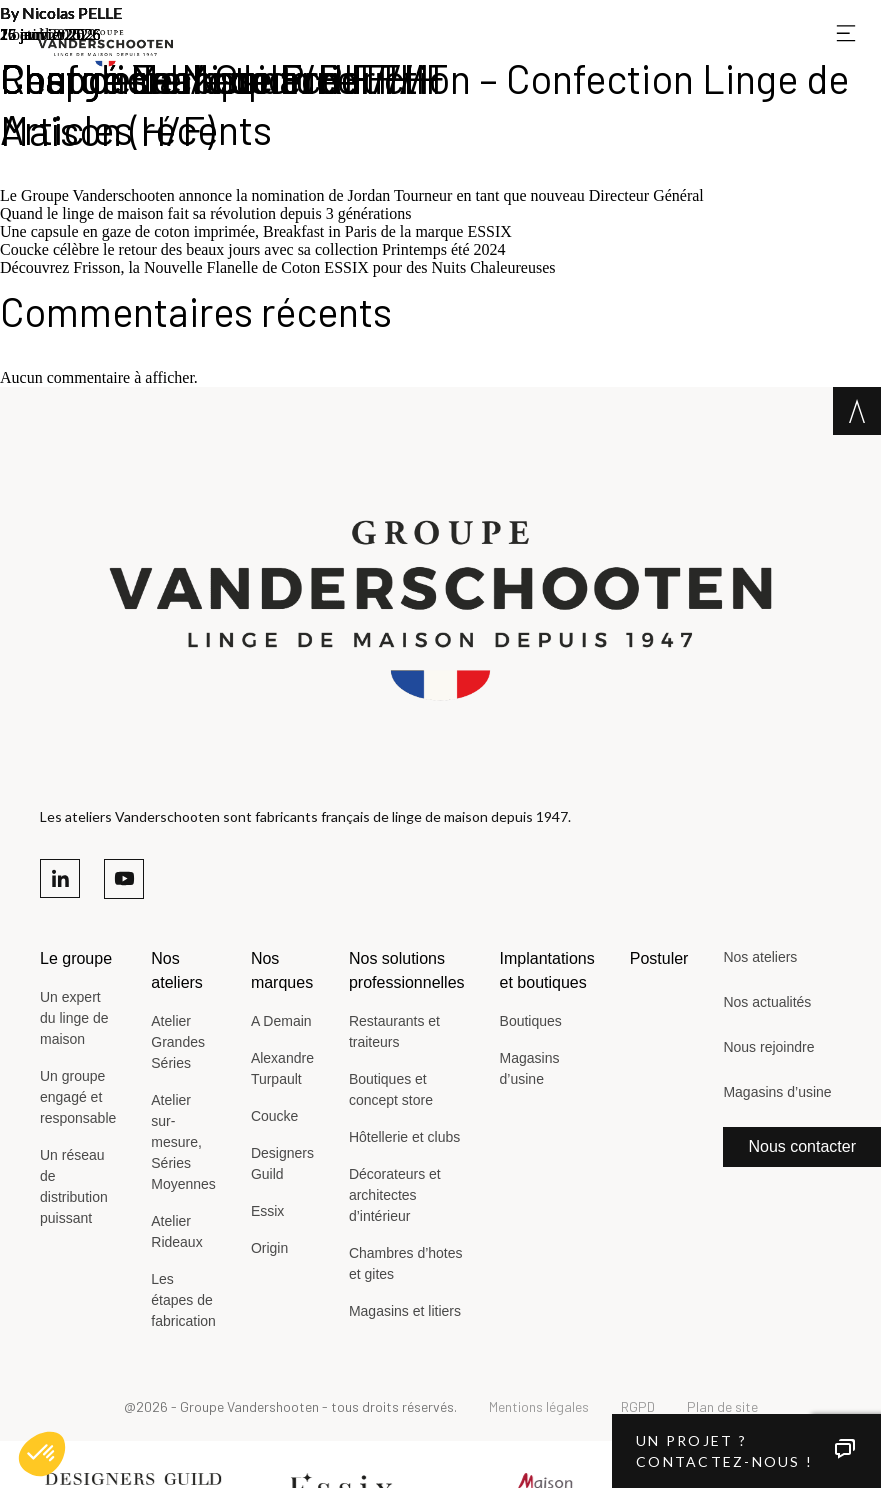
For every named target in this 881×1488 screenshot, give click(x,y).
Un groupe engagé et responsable (78, 1097)
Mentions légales (539, 1406)
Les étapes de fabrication (183, 1300)
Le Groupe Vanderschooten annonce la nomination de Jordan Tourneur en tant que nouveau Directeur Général (352, 195)
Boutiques (531, 1021)
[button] (42, 1454)
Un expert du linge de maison (74, 1018)
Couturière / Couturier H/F (224, 78)
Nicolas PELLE (72, 12)
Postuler (659, 958)
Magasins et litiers (405, 1311)
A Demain (281, 1021)
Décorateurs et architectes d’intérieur (395, 1195)
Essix (267, 1211)
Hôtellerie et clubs (404, 1137)
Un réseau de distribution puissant (74, 1186)
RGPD (638, 1406)
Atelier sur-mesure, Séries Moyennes (183, 1142)
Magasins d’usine (530, 1068)
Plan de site (722, 1406)
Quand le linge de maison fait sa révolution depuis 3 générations (205, 213)
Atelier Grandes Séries (178, 1042)
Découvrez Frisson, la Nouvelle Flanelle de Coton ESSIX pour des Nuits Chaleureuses (277, 267)
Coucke (274, 1116)
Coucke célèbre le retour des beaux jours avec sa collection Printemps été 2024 (253, 249)
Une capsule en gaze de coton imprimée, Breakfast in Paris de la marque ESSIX (256, 231)
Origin (269, 1248)
